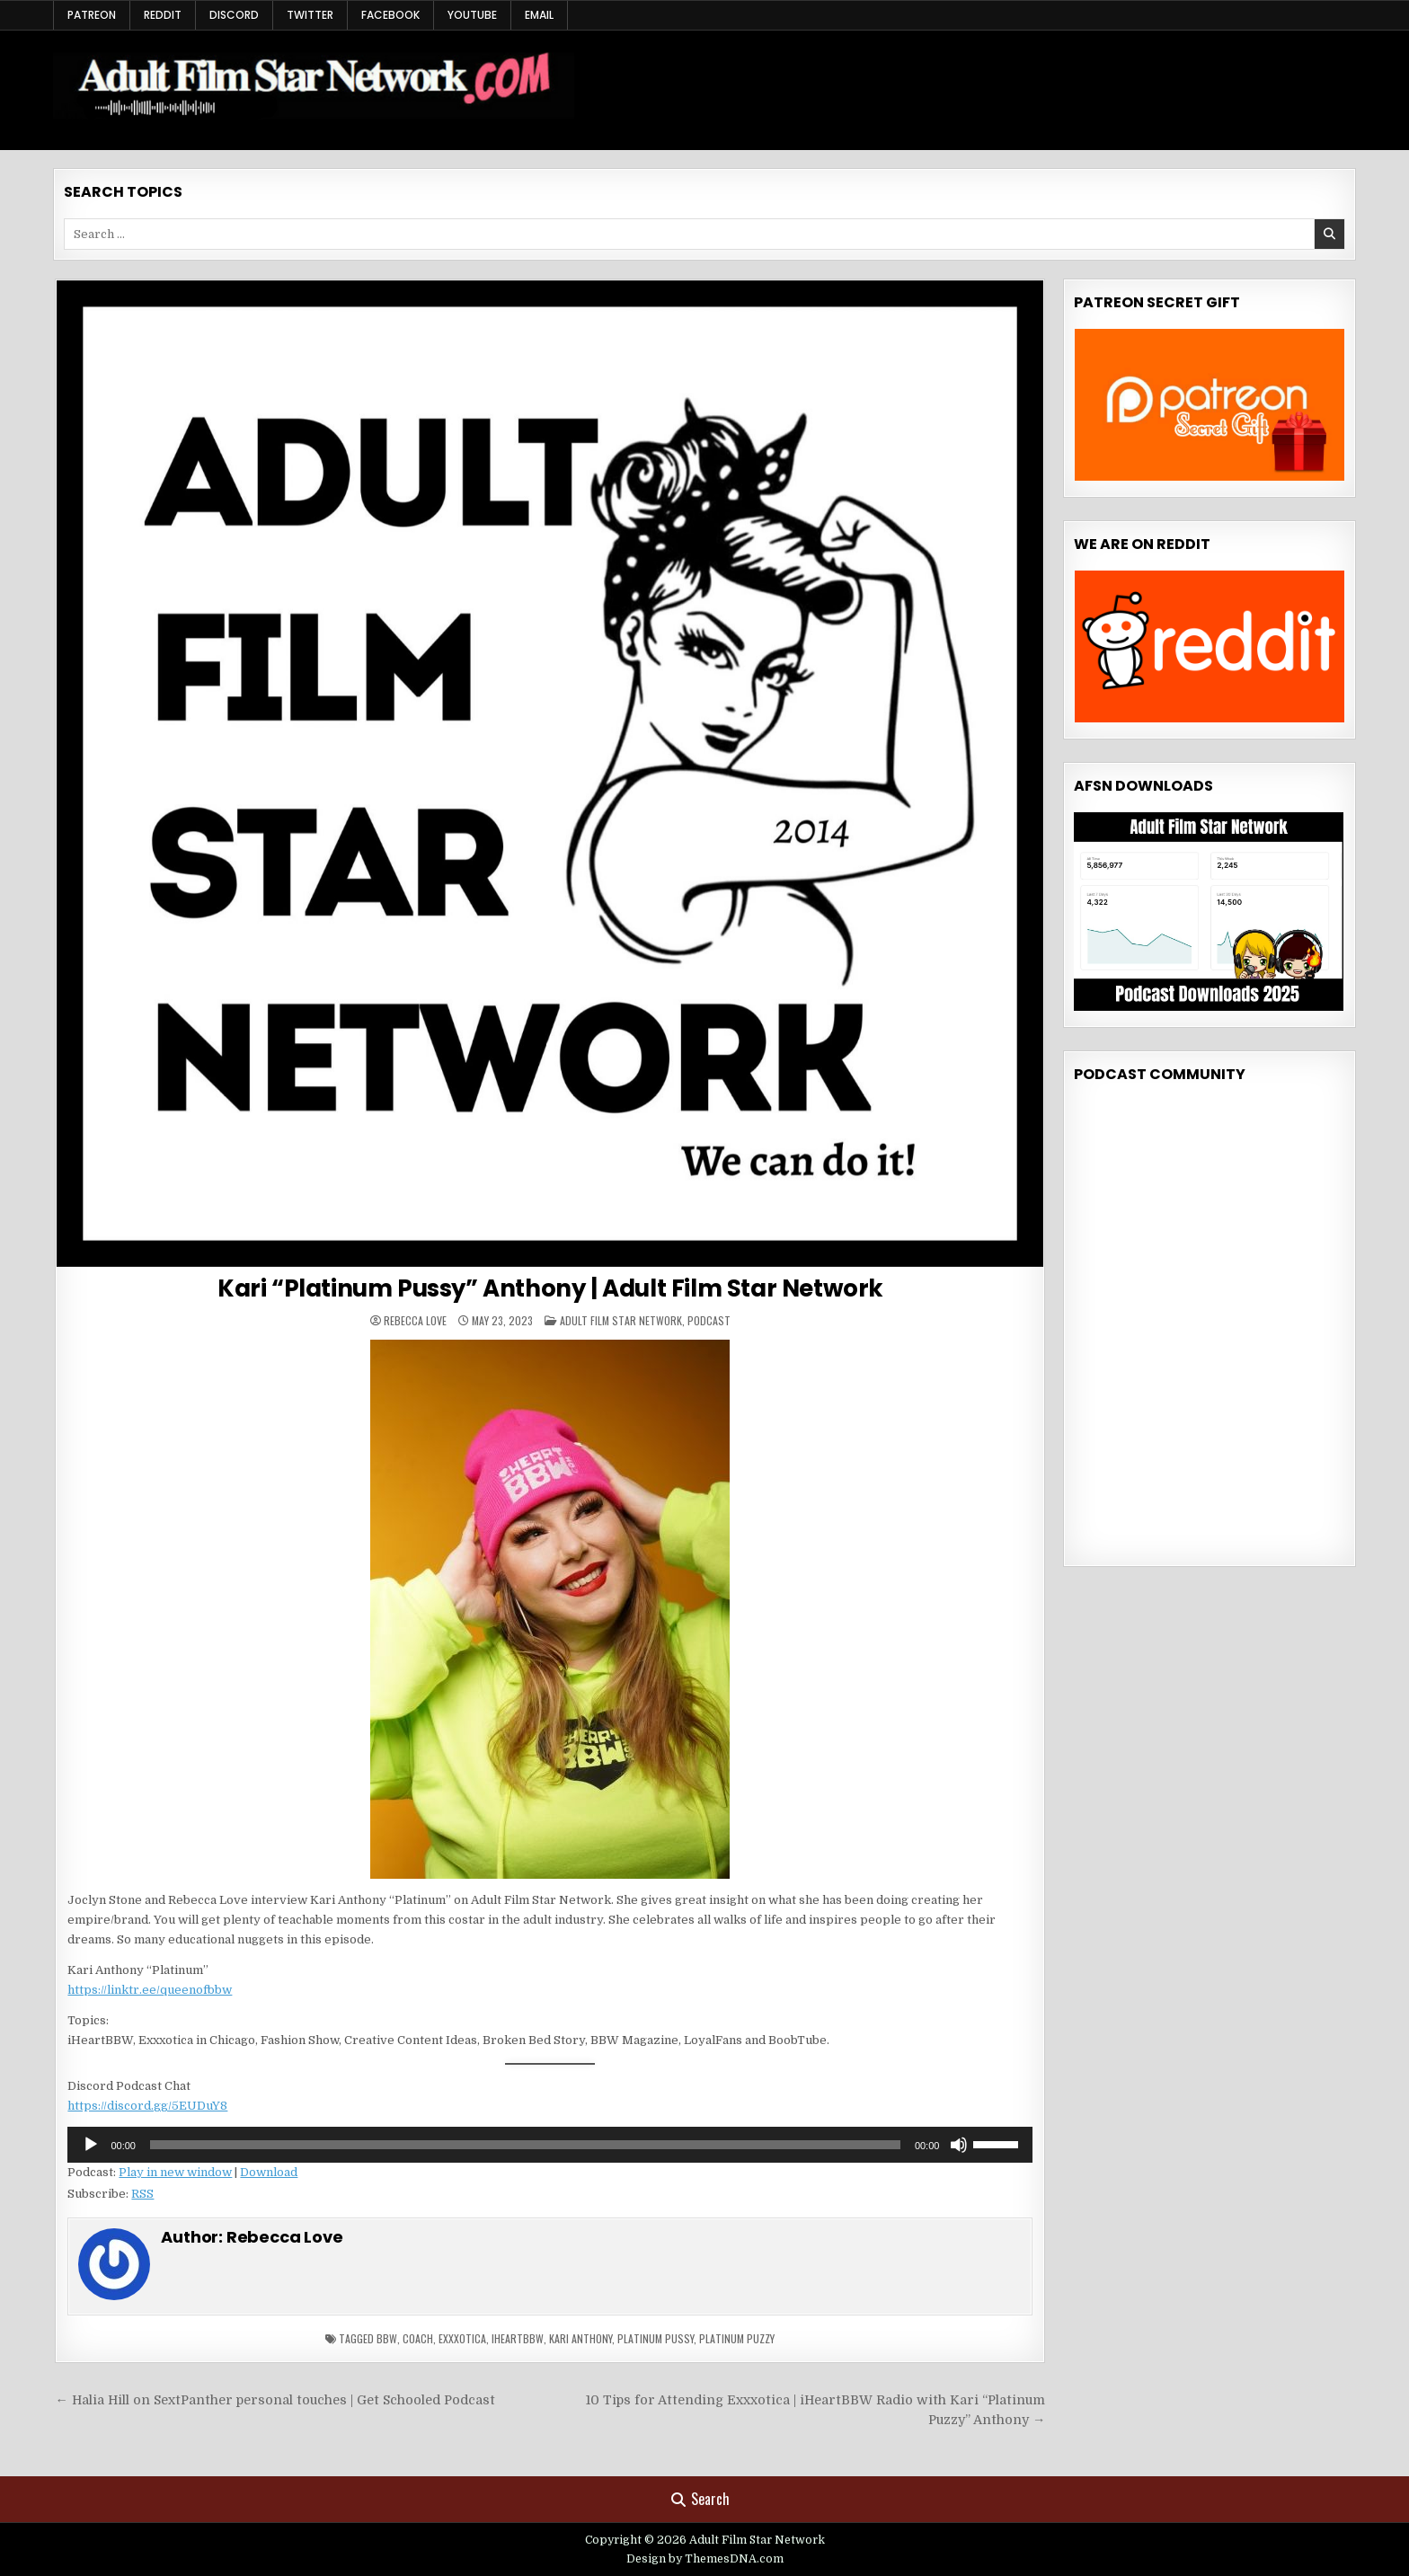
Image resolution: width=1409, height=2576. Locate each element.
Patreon (91, 14)
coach (418, 2338)
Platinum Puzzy (737, 2338)
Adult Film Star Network (621, 1320)
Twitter (310, 14)
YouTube (472, 14)
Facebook (390, 14)
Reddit (163, 14)
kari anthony (580, 2338)
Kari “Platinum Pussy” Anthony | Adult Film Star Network (550, 1288)
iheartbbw (518, 2338)
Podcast (709, 1320)
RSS (142, 2193)
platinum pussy (655, 2338)
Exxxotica (462, 2338)
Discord (234, 14)
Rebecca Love (415, 1320)
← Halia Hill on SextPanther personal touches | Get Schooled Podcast (274, 2400)
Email (539, 14)
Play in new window (175, 2172)
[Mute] (959, 2145)
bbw (387, 2338)
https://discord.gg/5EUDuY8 (147, 2105)
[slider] (525, 2144)
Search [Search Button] (700, 2499)
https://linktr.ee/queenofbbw (149, 1989)
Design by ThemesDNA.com (705, 2559)
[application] (549, 2145)
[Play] (91, 2145)
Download (268, 2172)
